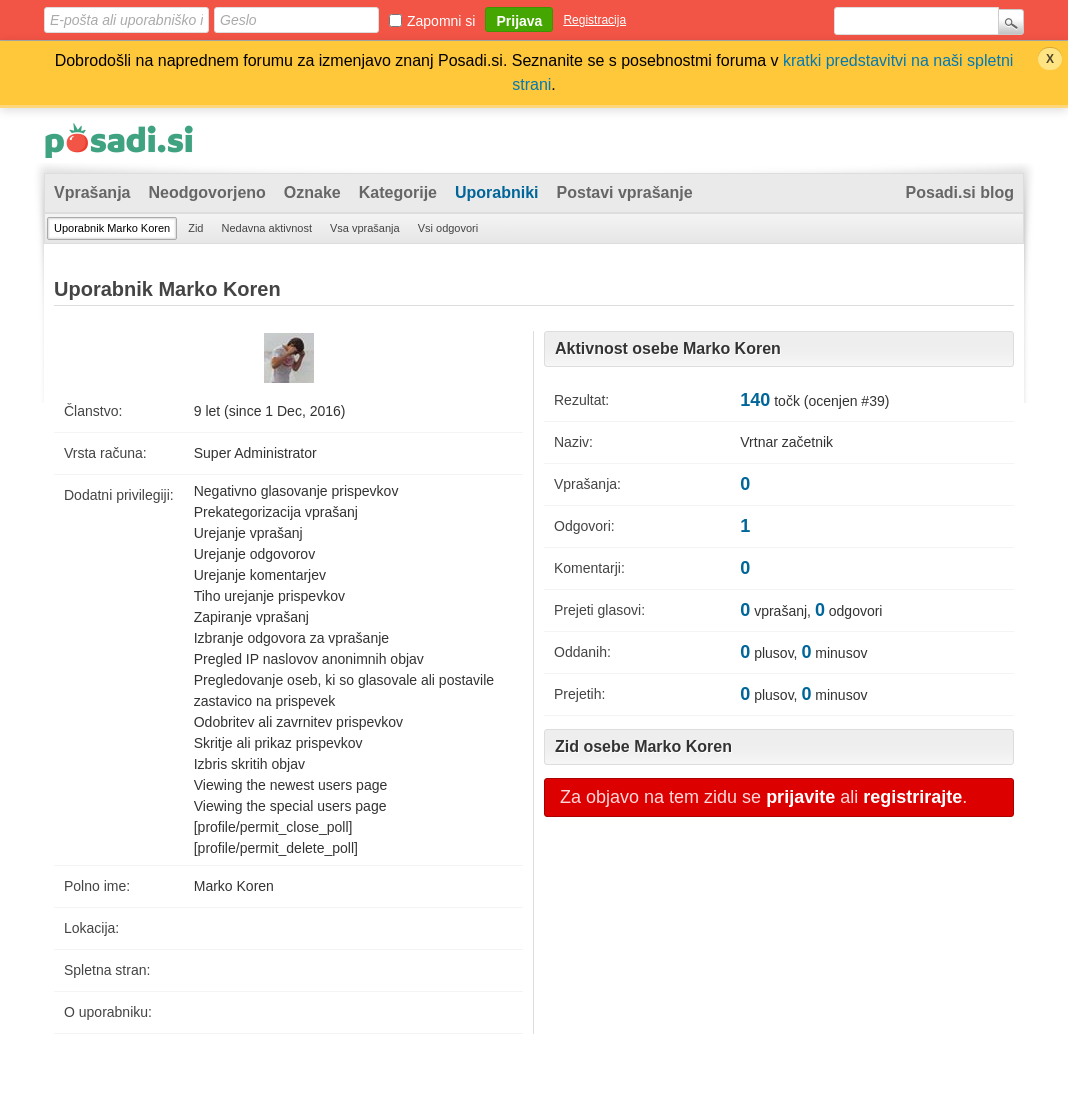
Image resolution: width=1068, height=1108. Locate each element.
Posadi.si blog (960, 192)
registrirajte (912, 797)
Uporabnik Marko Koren (112, 228)
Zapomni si (441, 21)
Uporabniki (497, 192)
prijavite (800, 797)
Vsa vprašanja (365, 228)
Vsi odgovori (448, 228)
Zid (195, 228)
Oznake (312, 192)
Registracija (594, 20)
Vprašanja (92, 192)
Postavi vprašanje (625, 192)
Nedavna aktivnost (266, 228)
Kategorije (398, 192)
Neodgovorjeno (206, 192)
